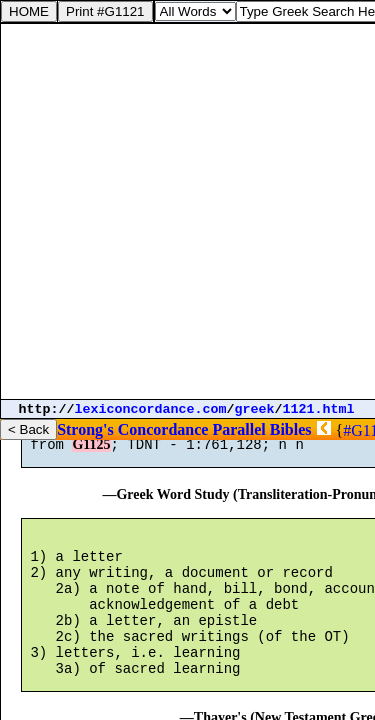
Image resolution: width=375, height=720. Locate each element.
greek (255, 409)
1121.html (319, 409)
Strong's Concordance (132, 429)
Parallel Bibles (261, 429)
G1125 (91, 453)
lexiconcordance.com (151, 409)
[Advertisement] (187, 211)
